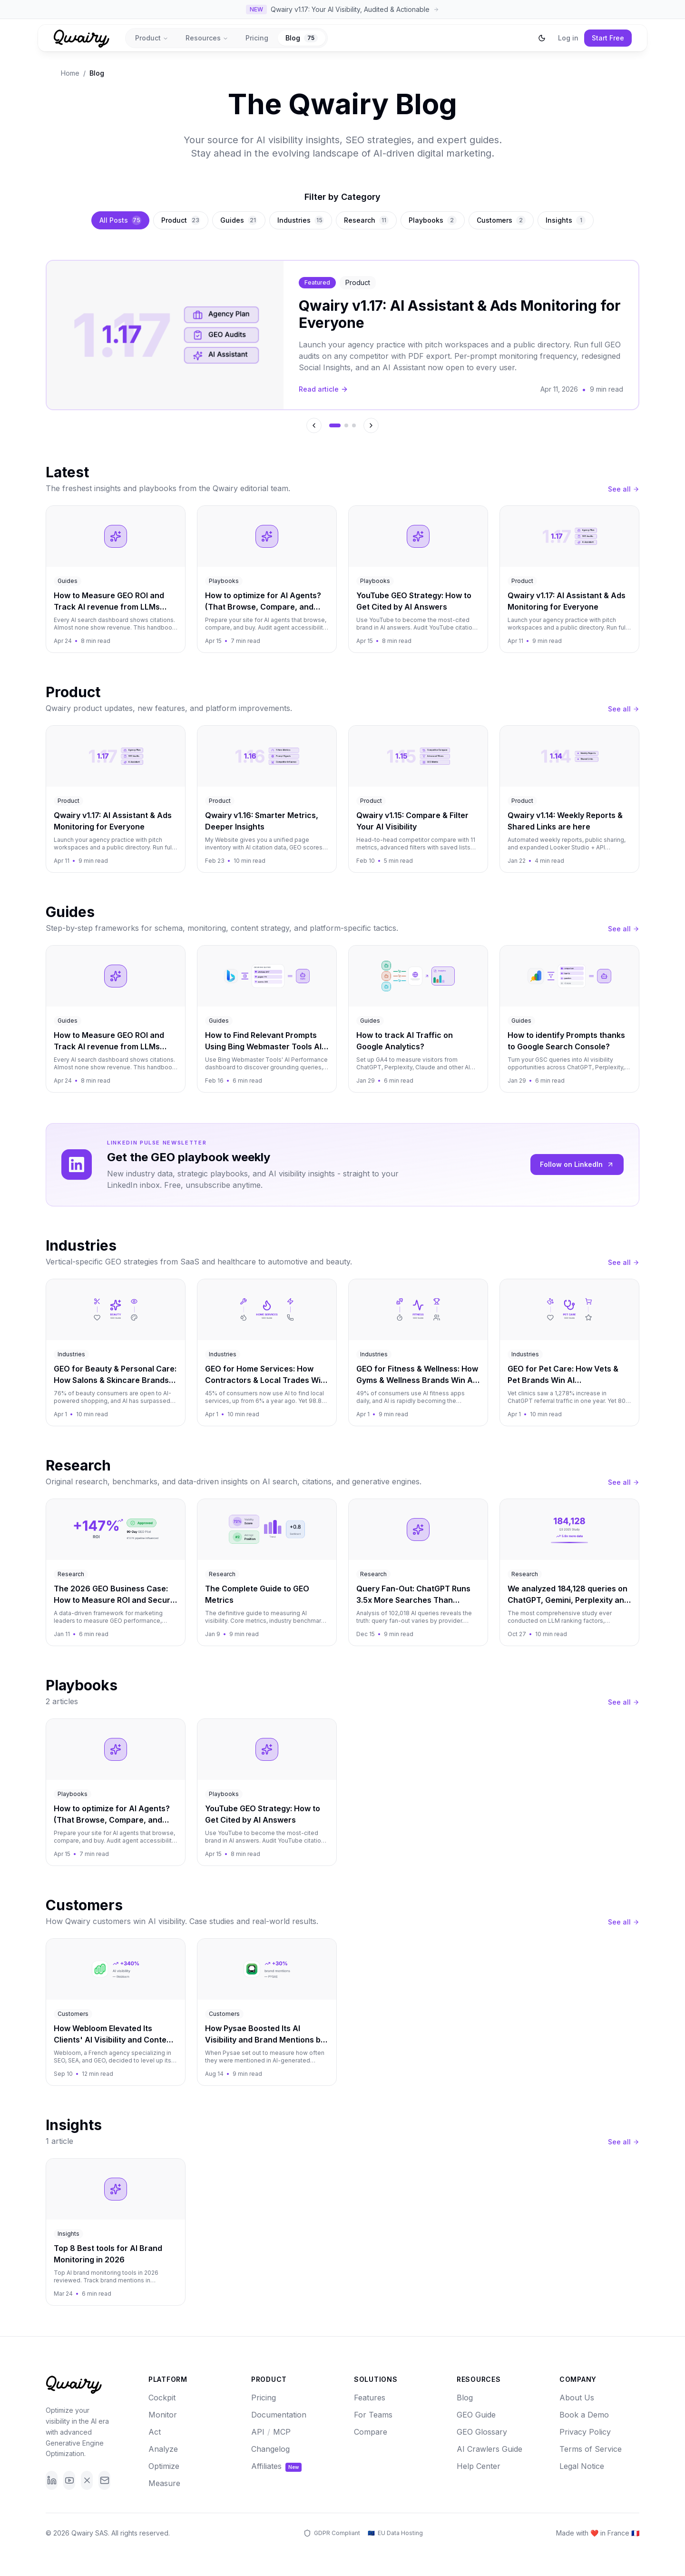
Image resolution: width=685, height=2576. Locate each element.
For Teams (373, 2414)
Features (369, 2397)
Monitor (162, 2414)
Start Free (608, 38)
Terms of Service (590, 2449)
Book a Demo (584, 2414)
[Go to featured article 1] (335, 425)
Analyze (163, 2449)
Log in (568, 38)
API (257, 2432)
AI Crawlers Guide (489, 2449)
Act (154, 2432)
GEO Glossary (482, 2432)
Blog (301, 38)
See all (623, 489)
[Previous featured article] (314, 425)
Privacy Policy (585, 2432)
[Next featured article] (371, 425)
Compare (370, 2432)
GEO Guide (476, 2414)
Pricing (256, 38)
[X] (87, 2480)
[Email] (104, 2480)
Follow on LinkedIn (577, 1164)
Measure (164, 2483)
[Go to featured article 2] (346, 425)
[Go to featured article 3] (354, 425)
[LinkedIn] (52, 2480)
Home (70, 73)
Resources (207, 38)
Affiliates (276, 2466)
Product (151, 38)
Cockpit (162, 2397)
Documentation (278, 2414)
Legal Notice (581, 2466)
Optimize (163, 2466)
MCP (282, 2432)
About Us (576, 2397)
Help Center (478, 2466)
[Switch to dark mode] (541, 38)
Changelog (270, 2449)
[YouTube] (69, 2480)
